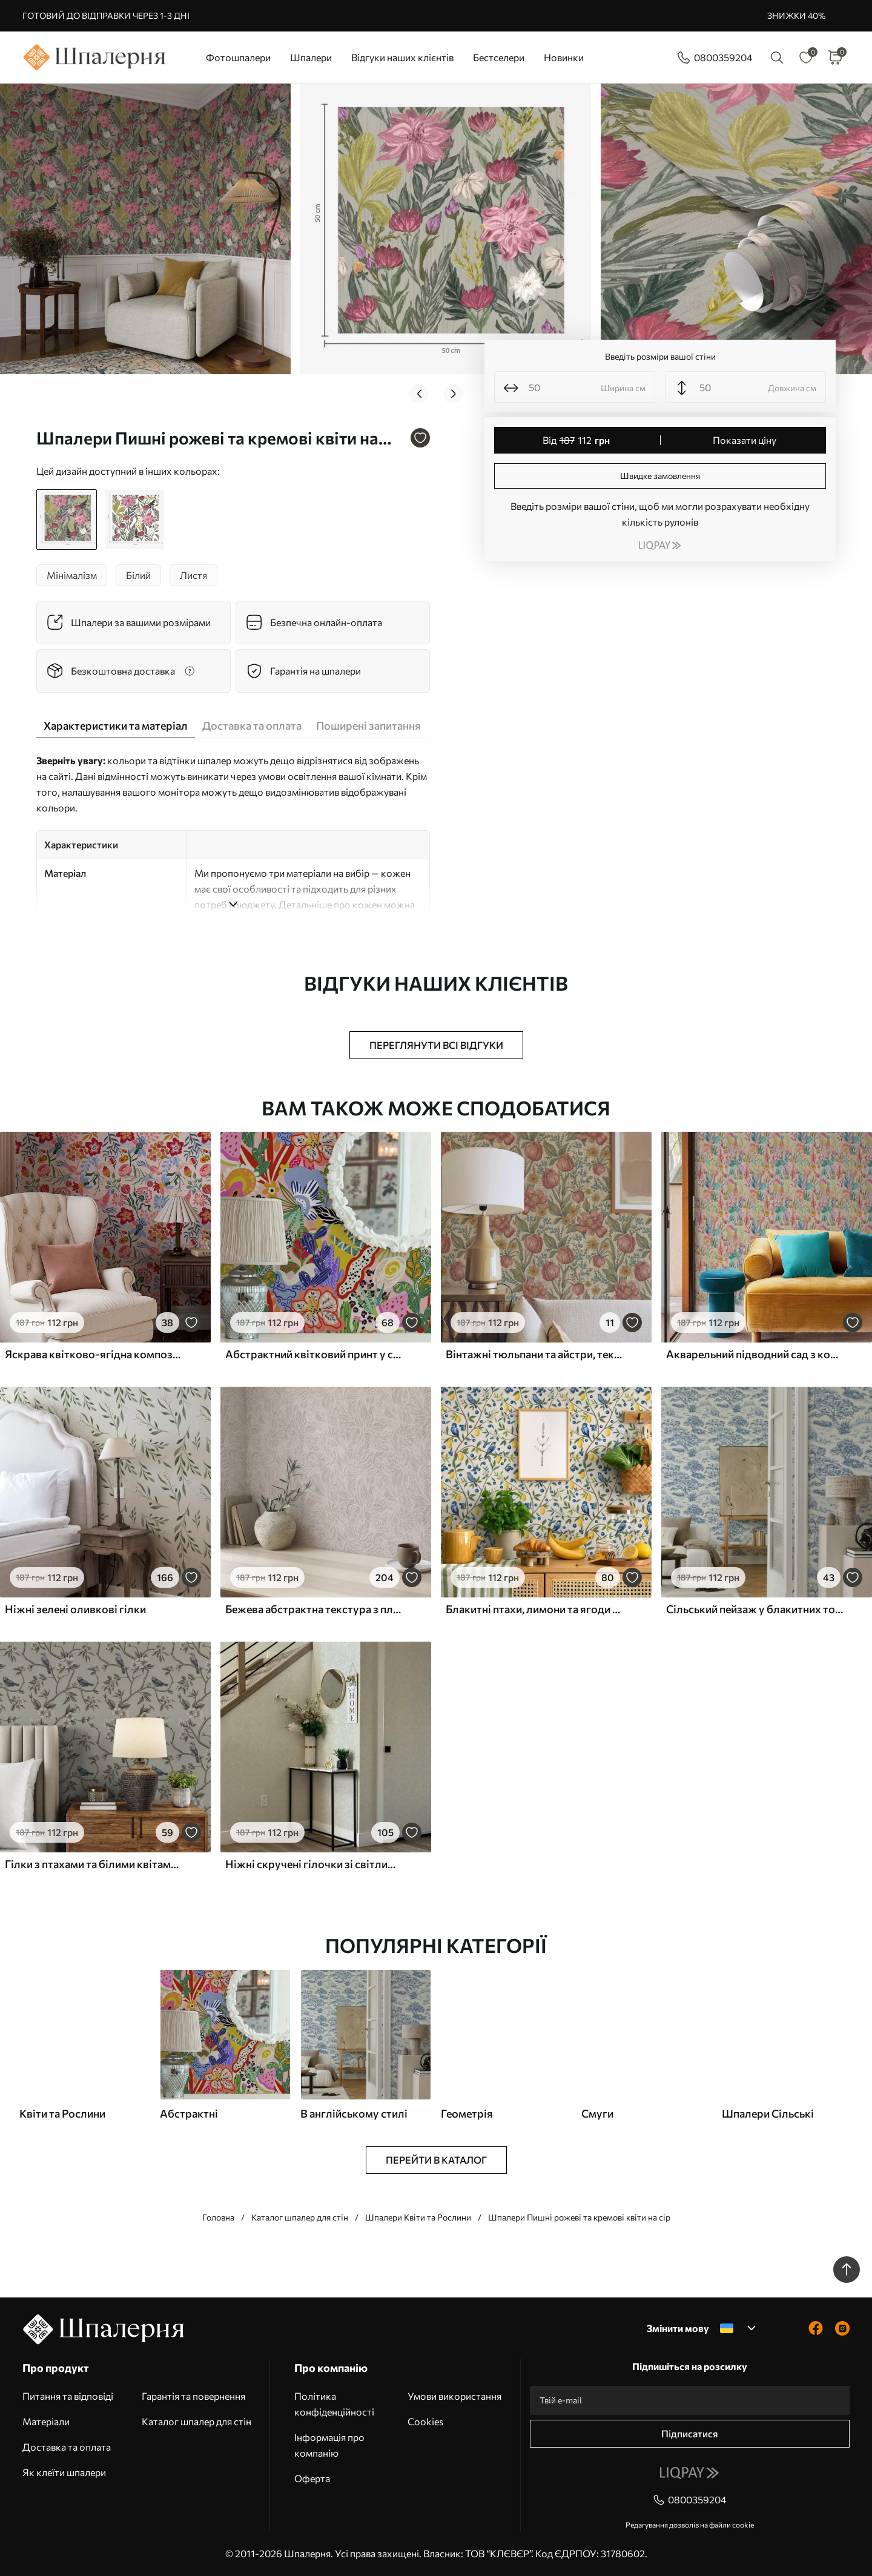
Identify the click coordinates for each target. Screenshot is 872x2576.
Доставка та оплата (66, 2446)
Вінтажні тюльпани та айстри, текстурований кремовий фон (534, 1354)
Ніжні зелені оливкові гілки (75, 1609)
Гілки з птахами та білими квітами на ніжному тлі (93, 1864)
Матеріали (46, 2421)
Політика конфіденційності (334, 2403)
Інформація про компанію (329, 2445)
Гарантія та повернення (193, 2396)
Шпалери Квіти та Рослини (418, 2217)
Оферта (312, 2478)
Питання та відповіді (67, 2396)
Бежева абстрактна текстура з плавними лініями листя (313, 1609)
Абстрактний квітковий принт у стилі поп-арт (313, 1354)
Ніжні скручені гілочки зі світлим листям (313, 1864)
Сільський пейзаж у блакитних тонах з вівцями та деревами (754, 1609)
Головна (218, 2217)
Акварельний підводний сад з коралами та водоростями (754, 1354)
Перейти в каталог (436, 2159)
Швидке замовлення (660, 476)
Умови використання (454, 2396)
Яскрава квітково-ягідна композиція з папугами (93, 1354)
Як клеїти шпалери (64, 2472)
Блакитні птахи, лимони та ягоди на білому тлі (534, 1609)
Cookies (425, 2421)
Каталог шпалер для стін (299, 2217)
